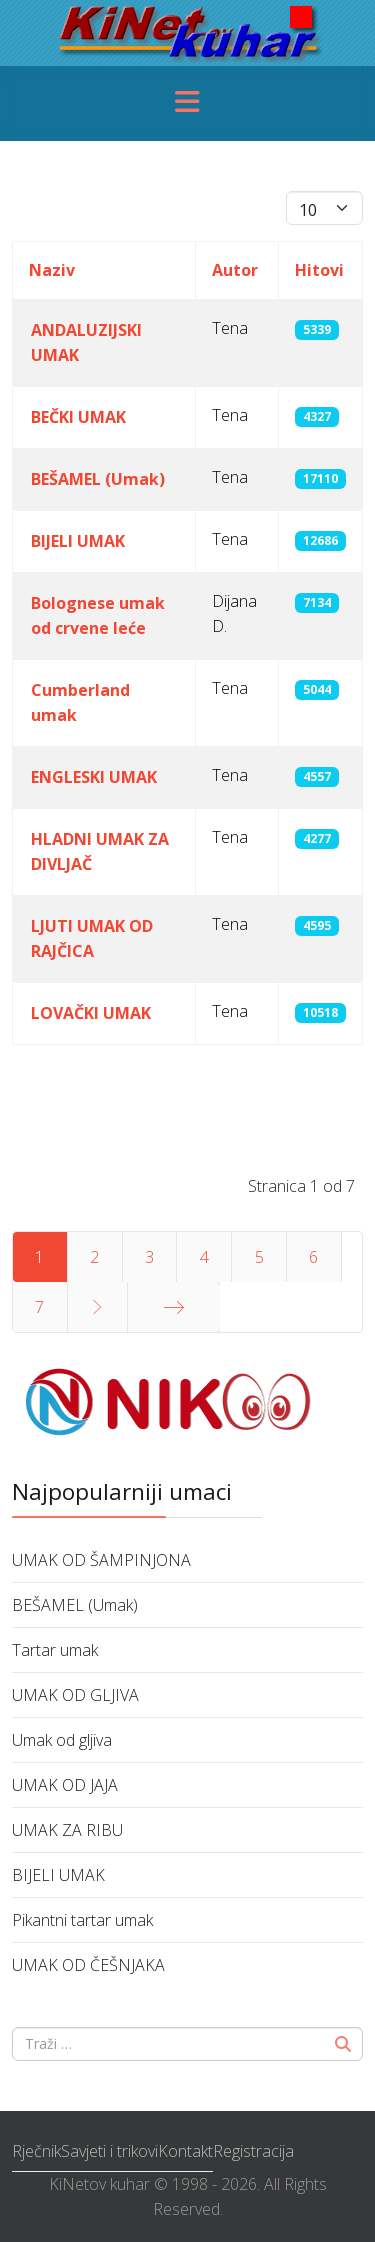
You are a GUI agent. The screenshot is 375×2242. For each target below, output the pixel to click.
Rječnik (36, 2151)
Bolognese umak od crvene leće (98, 615)
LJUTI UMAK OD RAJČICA (92, 938)
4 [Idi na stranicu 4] (204, 1257)
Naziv (52, 270)
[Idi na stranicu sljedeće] (97, 1307)
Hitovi (319, 270)
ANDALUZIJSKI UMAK (86, 342)
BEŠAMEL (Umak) (98, 479)
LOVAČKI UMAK (91, 1013)
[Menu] (188, 103)
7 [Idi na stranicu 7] (39, 1307)
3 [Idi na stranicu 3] (149, 1257)
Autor (235, 270)
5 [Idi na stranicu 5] (259, 1257)
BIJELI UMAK (78, 541)
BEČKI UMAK (78, 417)
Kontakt (185, 2151)
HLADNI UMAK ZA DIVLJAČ (100, 851)
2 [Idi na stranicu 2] (94, 1257)
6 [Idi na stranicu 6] (313, 1257)
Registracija (253, 2151)
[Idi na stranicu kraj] (174, 1307)
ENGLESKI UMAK (94, 777)
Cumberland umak (80, 702)
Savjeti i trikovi (109, 2151)
